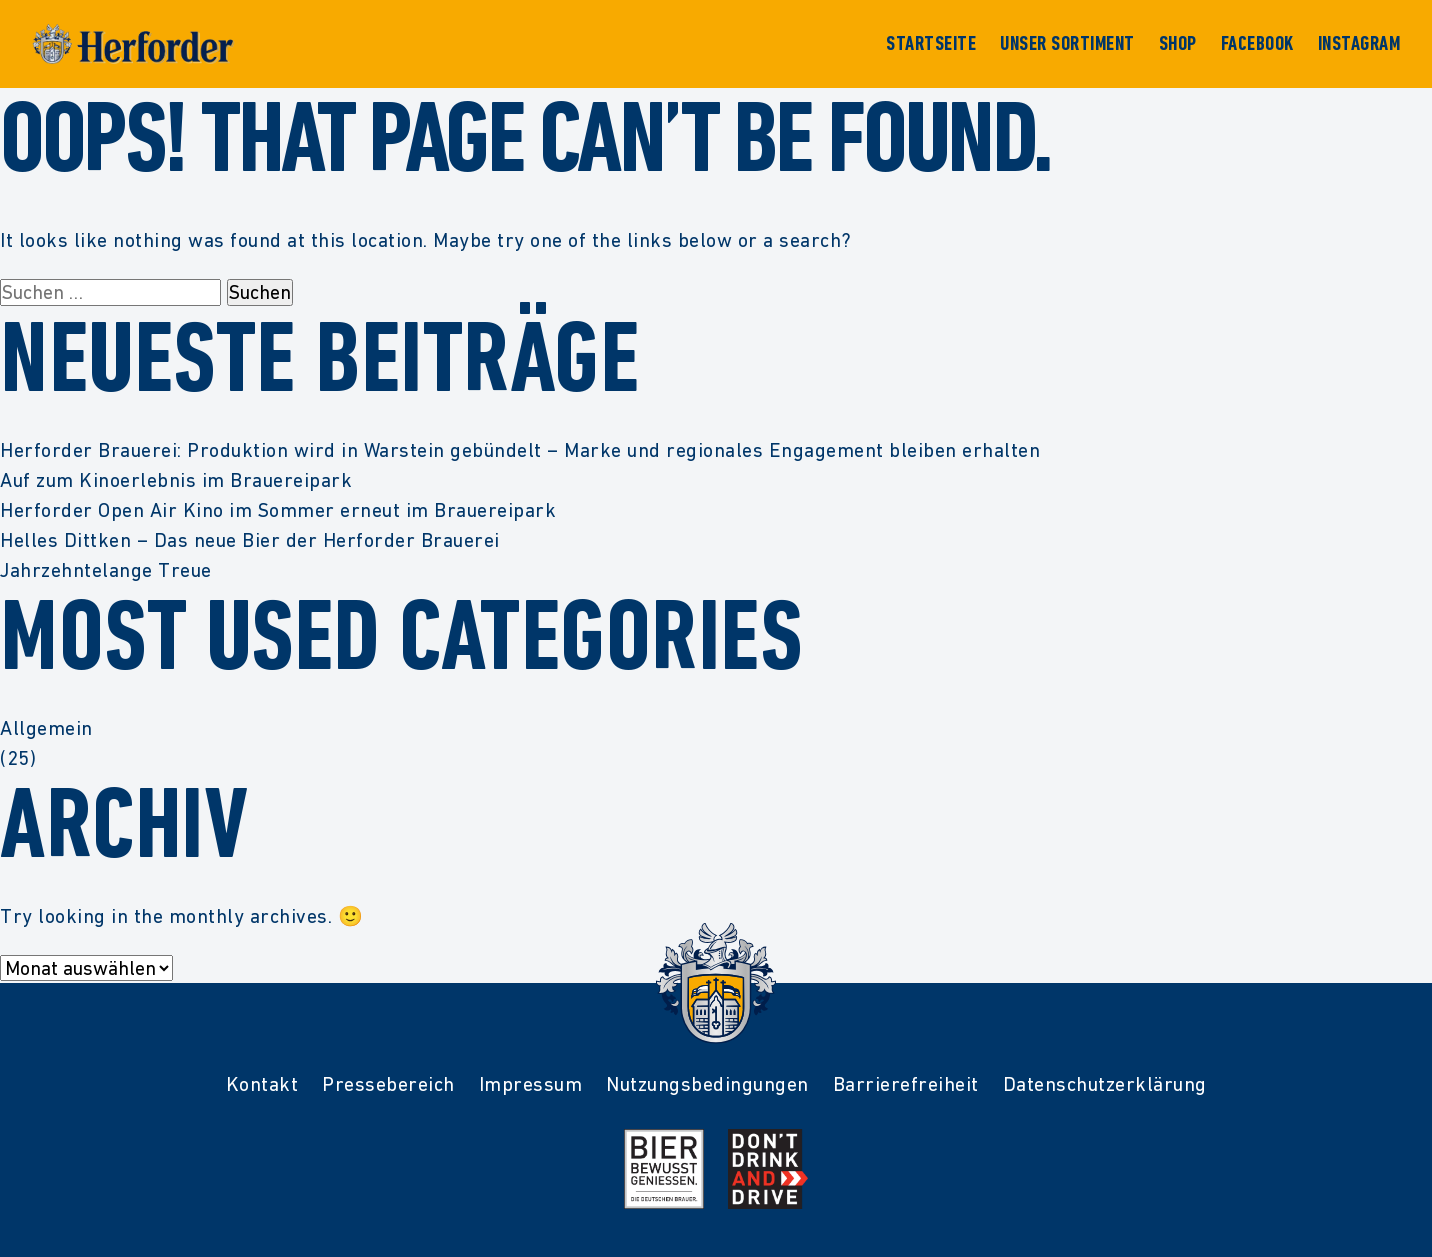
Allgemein (46, 728)
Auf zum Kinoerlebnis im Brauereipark (176, 480)
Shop (1178, 44)
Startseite (931, 44)
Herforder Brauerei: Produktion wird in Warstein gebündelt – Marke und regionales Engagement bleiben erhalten (520, 450)
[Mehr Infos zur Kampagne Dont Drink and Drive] (768, 1169)
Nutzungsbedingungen (707, 1084)
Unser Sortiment (1067, 44)
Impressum (531, 1084)
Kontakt (262, 1084)
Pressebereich (388, 1084)
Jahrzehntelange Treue (106, 570)
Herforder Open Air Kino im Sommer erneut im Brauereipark (278, 510)
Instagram (1359, 44)
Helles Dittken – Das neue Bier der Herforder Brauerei (250, 540)
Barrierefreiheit (906, 1084)
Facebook (1257, 44)
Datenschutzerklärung (1105, 1084)
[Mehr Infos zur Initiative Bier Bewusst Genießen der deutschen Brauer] (664, 1169)
